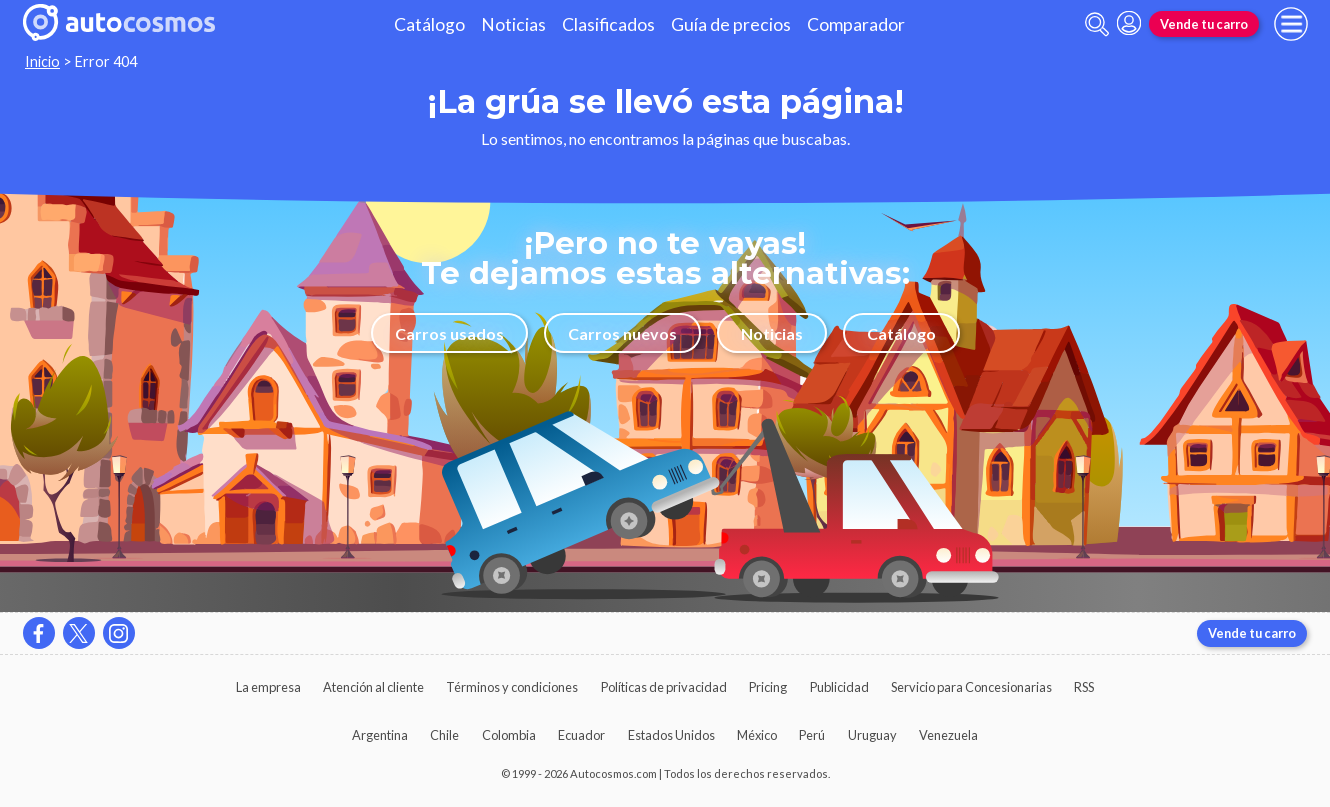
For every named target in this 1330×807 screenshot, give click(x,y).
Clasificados (608, 24)
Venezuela (948, 735)
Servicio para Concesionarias (971, 687)
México (757, 735)
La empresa (268, 687)
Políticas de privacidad (664, 687)
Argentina (380, 735)
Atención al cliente (373, 687)
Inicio (42, 61)
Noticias (513, 24)
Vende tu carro (1204, 24)
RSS (1084, 687)
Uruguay (872, 735)
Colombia (509, 735)
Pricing (768, 687)
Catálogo (429, 24)
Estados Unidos (671, 735)
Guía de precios (731, 24)
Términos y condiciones (512, 687)
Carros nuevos (622, 333)
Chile (444, 735)
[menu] (1291, 24)
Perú (812, 735)
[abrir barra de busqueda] (1097, 24)
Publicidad (839, 687)
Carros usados (449, 333)
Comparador (856, 24)
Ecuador (581, 735)
